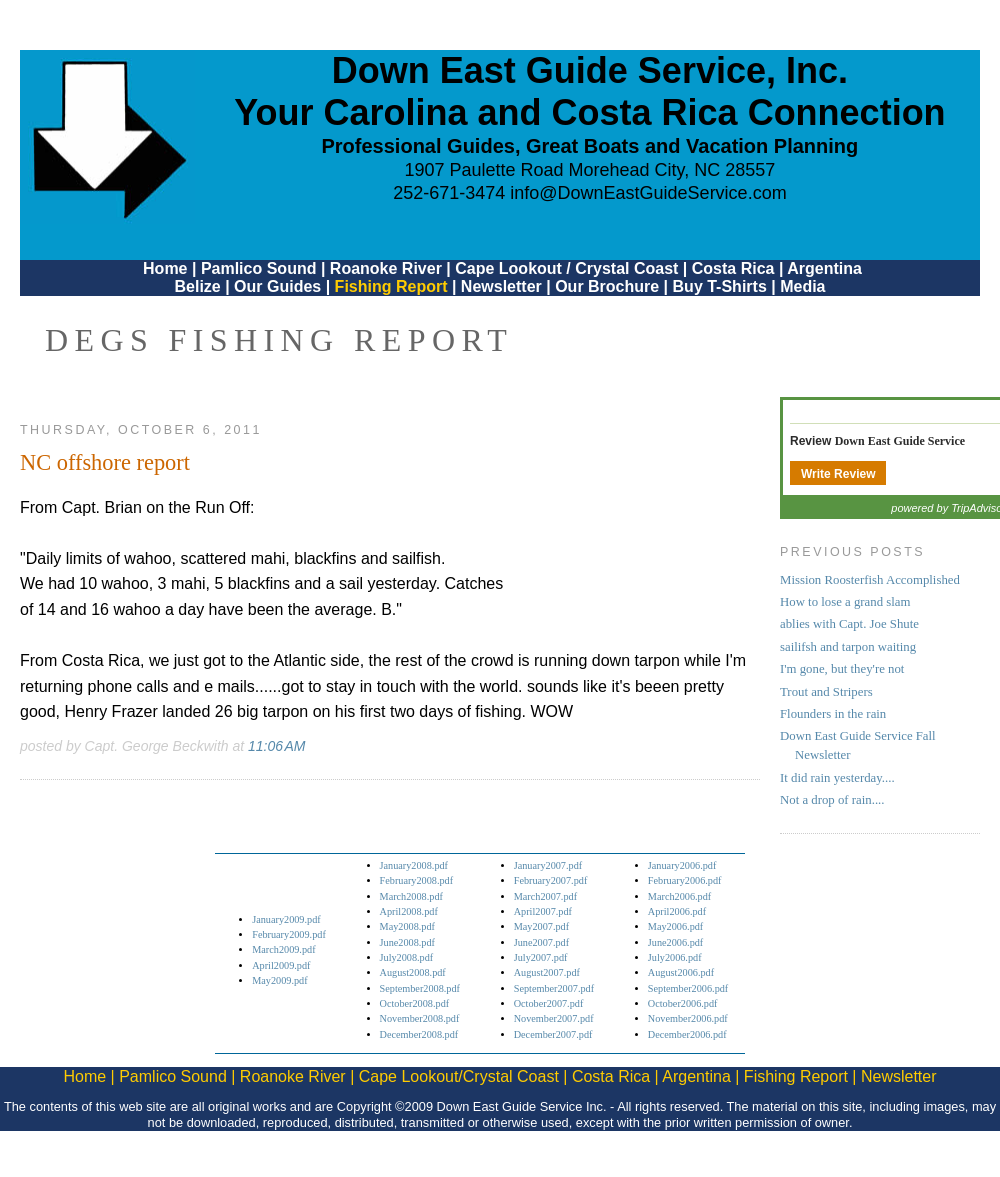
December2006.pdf (687, 1034)
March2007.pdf (545, 896)
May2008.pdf (407, 926)
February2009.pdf (289, 934)
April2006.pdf (677, 911)
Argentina (824, 268)
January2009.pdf (286, 919)
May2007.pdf (541, 926)
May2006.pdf (675, 926)
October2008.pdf (415, 1003)
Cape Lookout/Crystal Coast (459, 1076)
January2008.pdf (414, 865)
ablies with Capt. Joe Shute (849, 624)
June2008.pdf (407, 942)
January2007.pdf (548, 865)
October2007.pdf (549, 1003)
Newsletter (501, 286)
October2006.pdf (683, 1003)
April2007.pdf (543, 911)
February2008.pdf (417, 880)
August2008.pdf (413, 972)
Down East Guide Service (900, 441)
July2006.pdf (675, 957)
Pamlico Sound (259, 268)
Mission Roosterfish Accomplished (870, 580)
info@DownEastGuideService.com (648, 193)
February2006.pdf (685, 880)
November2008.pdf (420, 1018)
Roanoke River (386, 268)
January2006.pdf (682, 865)
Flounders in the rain (833, 714)
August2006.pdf (681, 972)
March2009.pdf (283, 949)
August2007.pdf (547, 972)
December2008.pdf (419, 1034)
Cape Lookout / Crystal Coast (566, 268)
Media (802, 286)
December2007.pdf (553, 1034)
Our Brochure (607, 286)
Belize (197, 286)
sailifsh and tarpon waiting (848, 647)
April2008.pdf (409, 911)
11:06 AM (276, 746)
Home (165, 268)
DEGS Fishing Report (279, 340)
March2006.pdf (679, 896)
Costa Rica (733, 268)
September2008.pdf (420, 988)
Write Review (838, 474)
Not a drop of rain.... (832, 800)
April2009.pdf (281, 965)
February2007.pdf (551, 880)
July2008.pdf (407, 957)
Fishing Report (393, 286)
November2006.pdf (688, 1018)
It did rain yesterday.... (837, 778)
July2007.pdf (541, 957)
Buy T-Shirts (720, 286)
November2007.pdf (554, 1018)
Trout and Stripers (826, 692)
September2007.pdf (554, 988)
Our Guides (277, 286)
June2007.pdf (541, 942)
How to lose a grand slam (845, 602)
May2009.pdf (279, 980)
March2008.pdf (411, 896)
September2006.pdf (688, 988)
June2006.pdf (675, 942)
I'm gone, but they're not (842, 669)
